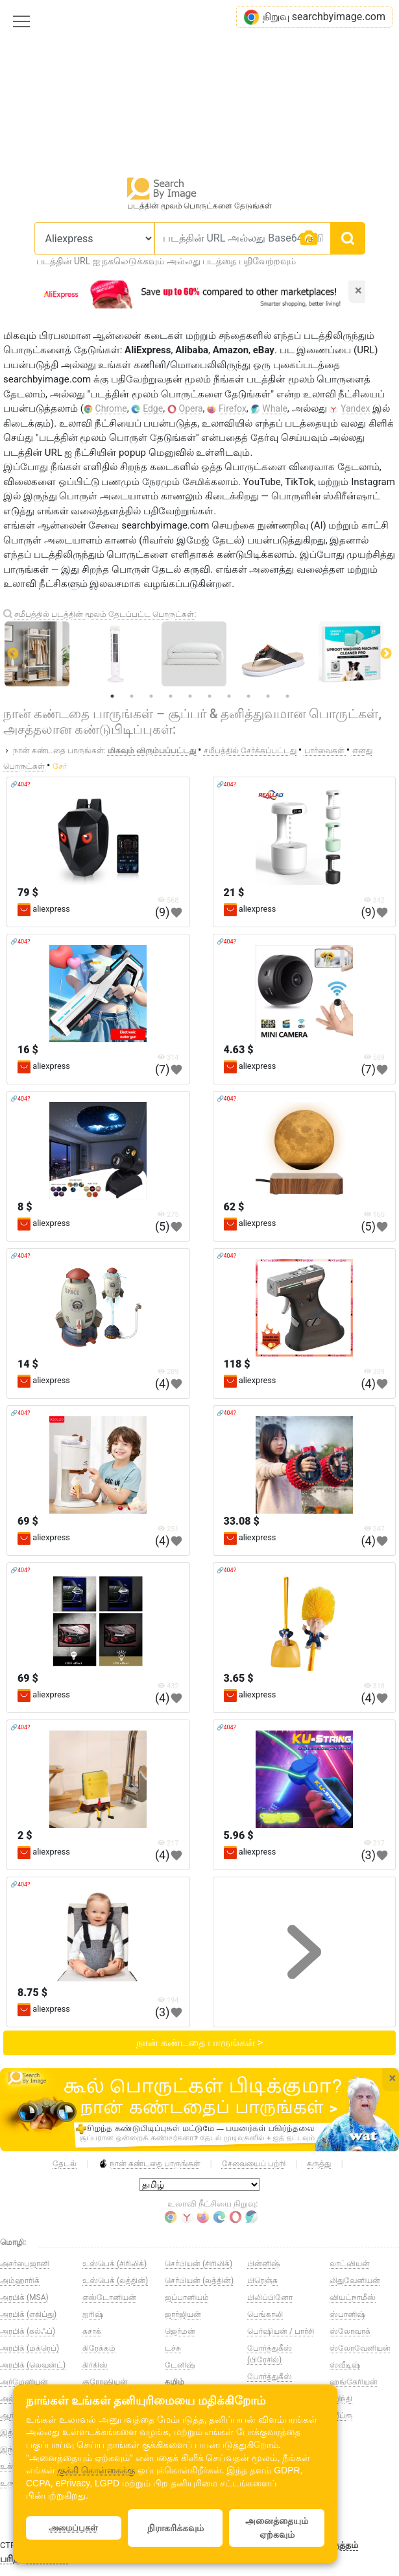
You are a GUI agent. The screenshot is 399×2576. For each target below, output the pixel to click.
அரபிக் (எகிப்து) (28, 2314)
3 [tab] (151, 696)
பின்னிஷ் (263, 2263)
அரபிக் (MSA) (24, 2297)
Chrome (111, 408)
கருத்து (319, 2163)
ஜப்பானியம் (187, 2297)
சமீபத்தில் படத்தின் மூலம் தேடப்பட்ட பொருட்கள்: (105, 614)
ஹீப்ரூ (341, 2415)
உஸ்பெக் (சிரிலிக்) (114, 2263)
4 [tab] (170, 696)
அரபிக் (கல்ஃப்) (27, 2331)
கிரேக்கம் (98, 2348)
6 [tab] (209, 696)
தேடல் (65, 2163)
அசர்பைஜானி (24, 2263)
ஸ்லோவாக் (350, 2331)
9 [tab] (267, 696)
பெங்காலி (265, 2314)
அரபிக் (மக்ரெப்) (29, 2348)
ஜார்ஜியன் (183, 2314)
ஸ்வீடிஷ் (345, 2365)
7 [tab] (229, 696)
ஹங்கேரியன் (354, 2381)
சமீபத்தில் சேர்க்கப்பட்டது (251, 750)
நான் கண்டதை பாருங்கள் (149, 2164)
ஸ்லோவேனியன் (360, 2348)
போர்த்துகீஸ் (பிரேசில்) (269, 2354)
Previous (12, 653)
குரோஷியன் (105, 2381)
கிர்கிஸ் (95, 2365)
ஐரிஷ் (92, 2314)
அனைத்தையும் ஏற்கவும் (276, 2528)
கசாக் (91, 2331)
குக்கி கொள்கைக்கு (96, 2470)
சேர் (60, 766)
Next (386, 653)
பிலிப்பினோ (270, 2297)
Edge (153, 408)
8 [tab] (248, 696)
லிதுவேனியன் (355, 2280)
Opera (191, 408)
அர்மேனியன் (24, 2381)
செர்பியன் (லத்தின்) (199, 2280)
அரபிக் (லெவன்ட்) (33, 2365)
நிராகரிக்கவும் (175, 2528)
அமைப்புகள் (73, 2527)
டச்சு (173, 2348)
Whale (274, 408)
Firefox (233, 408)
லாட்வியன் (350, 2263)
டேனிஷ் (180, 2365)
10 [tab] (287, 696)
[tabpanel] (201, 653)
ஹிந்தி (341, 2398)
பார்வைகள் (325, 750)
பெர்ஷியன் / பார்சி (280, 2331)
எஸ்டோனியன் (109, 2297)
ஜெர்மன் (180, 2331)
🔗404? (20, 784)
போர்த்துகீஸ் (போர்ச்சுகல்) (270, 2382)
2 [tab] (131, 696)
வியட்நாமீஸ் (353, 2297)
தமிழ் (174, 2381)
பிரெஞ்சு (262, 2280)
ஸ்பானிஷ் (347, 2314)
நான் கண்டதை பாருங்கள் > (199, 2042)
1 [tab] (112, 696)
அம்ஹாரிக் (20, 2280)
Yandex (355, 408)
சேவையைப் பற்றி (253, 2163)
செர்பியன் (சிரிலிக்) (198, 2263)
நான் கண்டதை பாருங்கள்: (59, 750)
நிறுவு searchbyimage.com (314, 17)
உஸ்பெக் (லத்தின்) (115, 2280)
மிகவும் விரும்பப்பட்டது (153, 750)
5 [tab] (190, 696)
